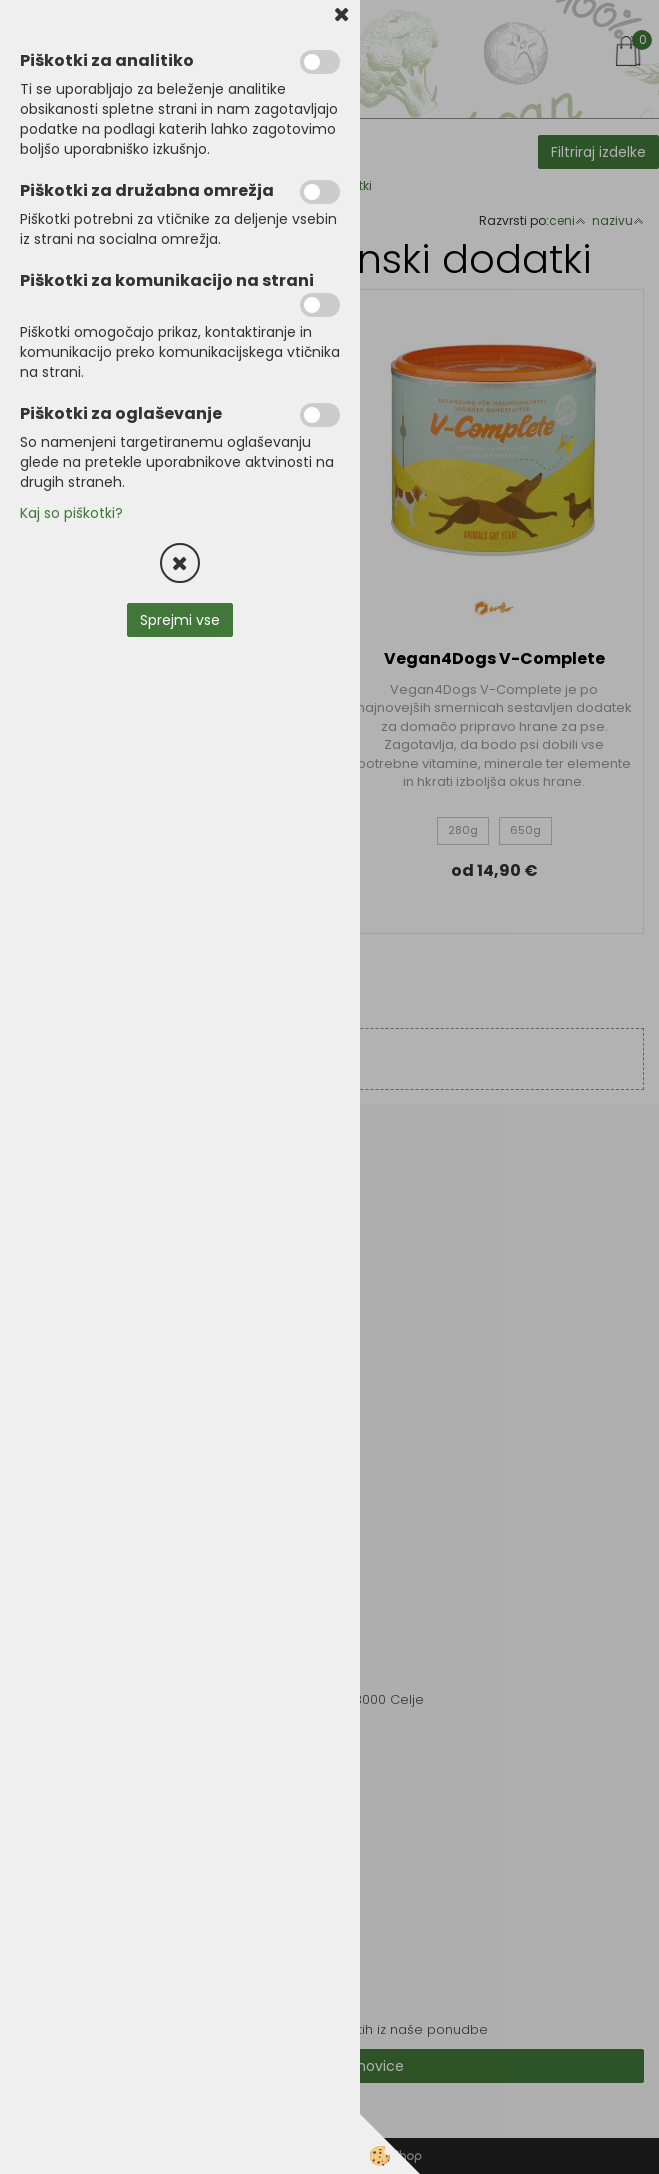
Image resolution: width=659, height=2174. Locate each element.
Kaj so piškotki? (71, 513)
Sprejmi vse (180, 620)
